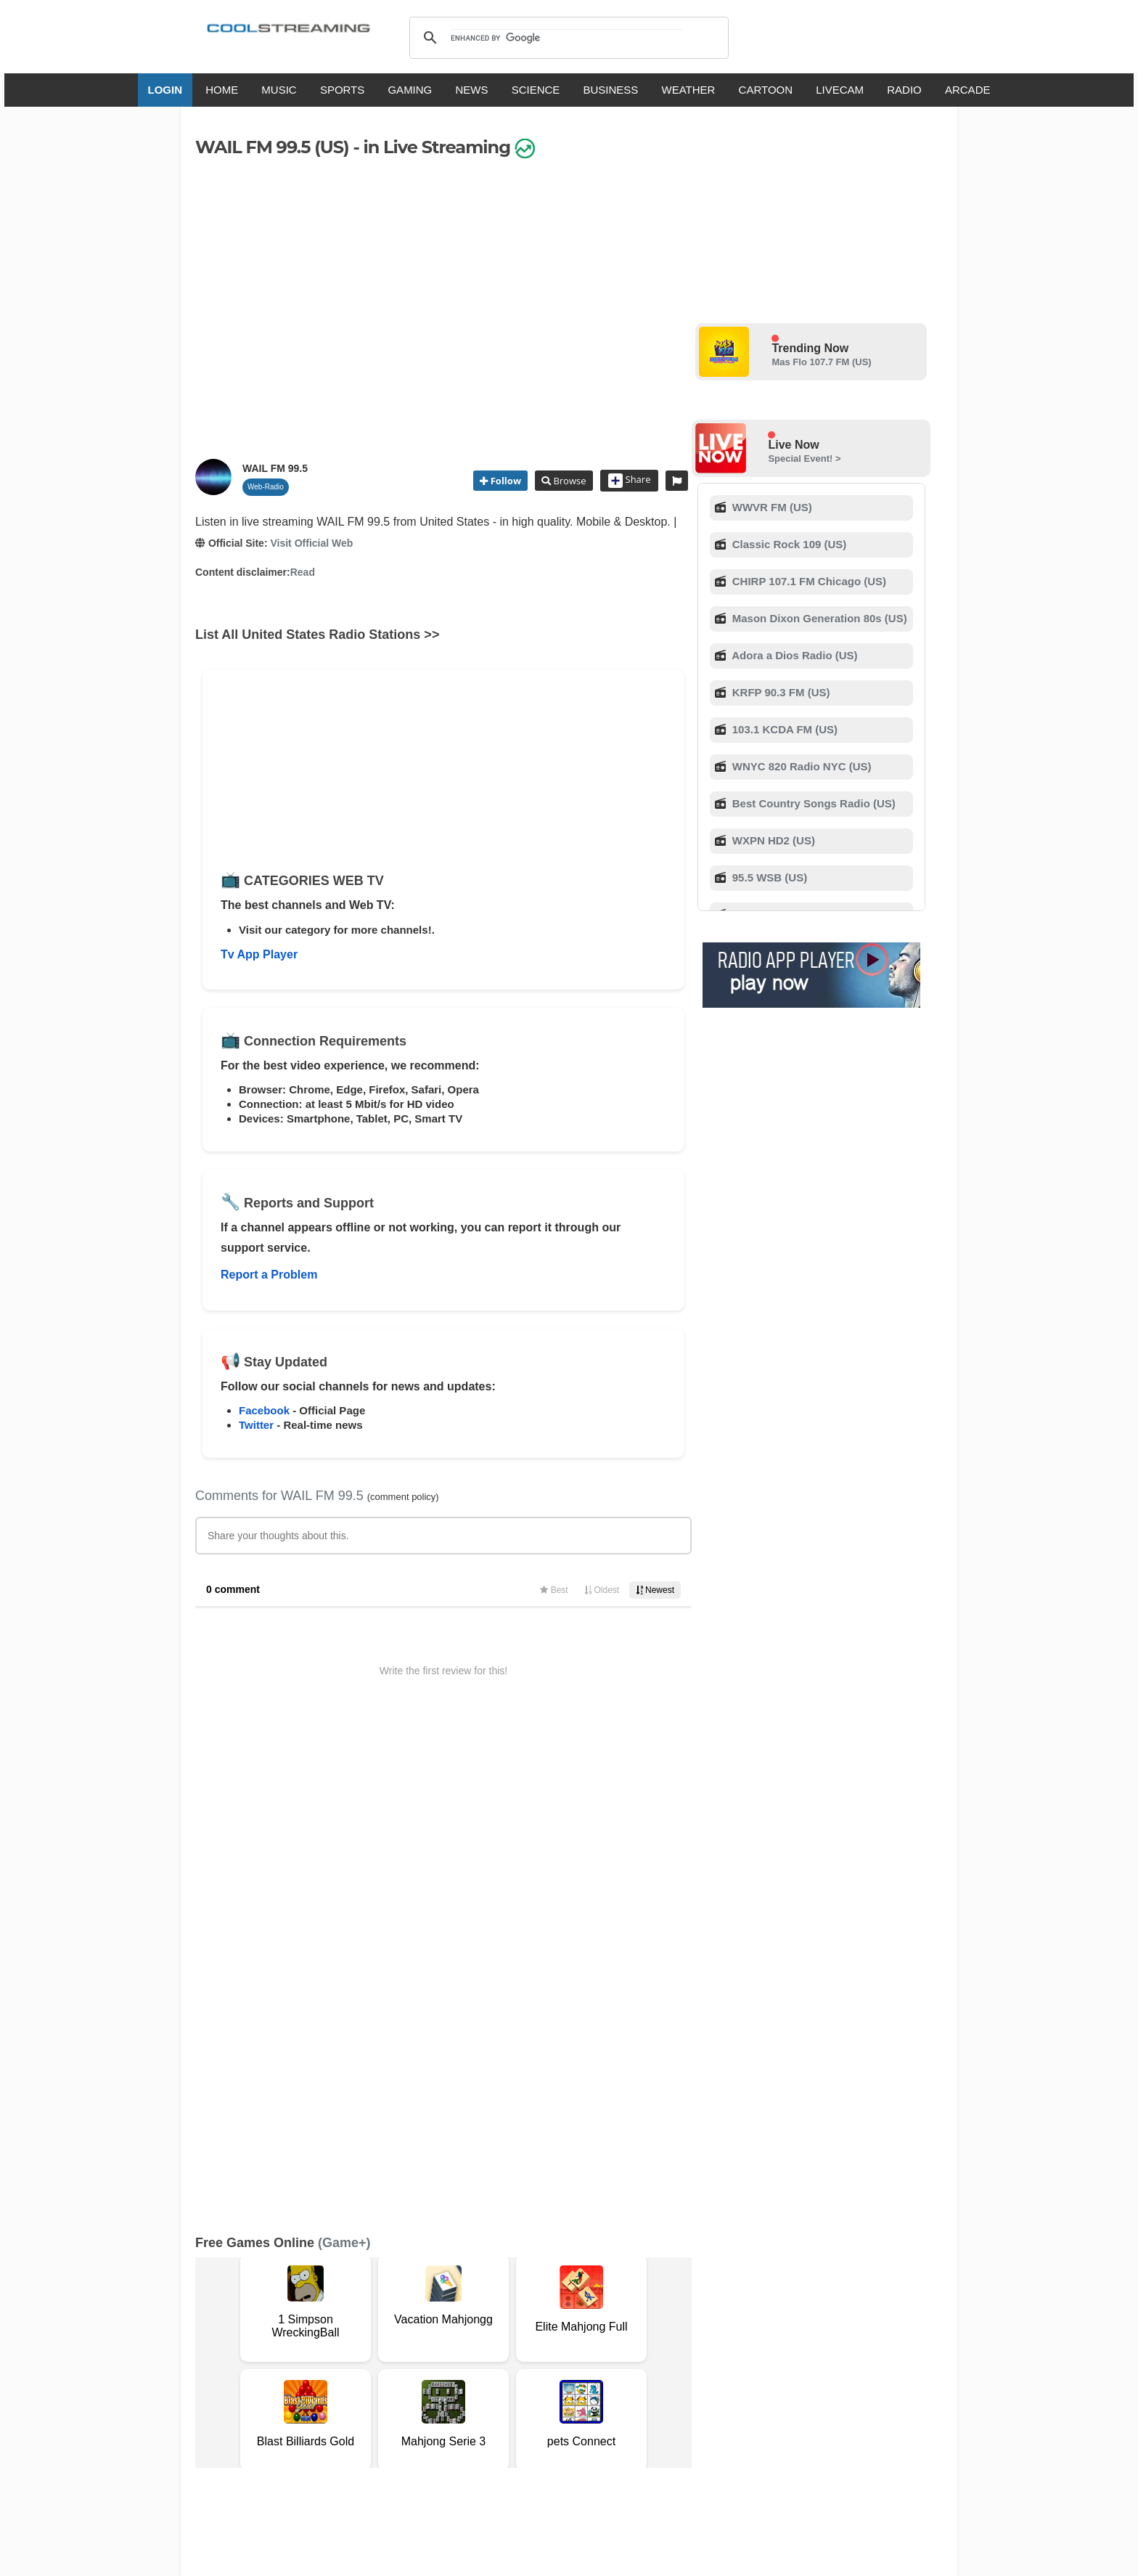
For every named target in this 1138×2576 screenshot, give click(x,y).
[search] (566, 37)
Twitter (256, 1425)
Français (491, 2406)
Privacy (566, 2349)
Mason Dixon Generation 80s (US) (818, 618)
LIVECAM (840, 89)
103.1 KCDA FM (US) (783, 729)
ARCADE (968, 89)
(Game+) (344, 1764)
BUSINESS (611, 89)
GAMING (410, 89)
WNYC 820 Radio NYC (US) (800, 766)
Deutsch (596, 2406)
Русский (648, 2406)
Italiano (441, 2406)
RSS (214, 2349)
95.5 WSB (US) (768, 877)
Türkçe (760, 2406)
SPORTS (342, 89)
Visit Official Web (311, 543)
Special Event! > (804, 458)
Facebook (264, 1410)
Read (302, 572)
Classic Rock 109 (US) (788, 544)
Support (382, 2349)
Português (707, 2406)
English (393, 2406)
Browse (568, 480)
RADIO (904, 89)
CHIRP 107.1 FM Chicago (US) (807, 581)
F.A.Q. (423, 2349)
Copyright (517, 2349)
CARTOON (766, 89)
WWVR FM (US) (770, 507)
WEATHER (689, 89)
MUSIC (278, 89)
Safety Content (239, 2363)
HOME (221, 89)
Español (544, 2406)
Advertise (654, 2349)
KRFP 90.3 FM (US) (779, 692)
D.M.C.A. (465, 2349)
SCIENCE (536, 89)
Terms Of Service (263, 2349)
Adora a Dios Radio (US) (793, 655)
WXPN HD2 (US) (772, 840)
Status (296, 2363)
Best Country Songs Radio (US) (812, 803)
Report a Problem (269, 1274)
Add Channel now (558, 2244)
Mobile (608, 2349)
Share (629, 480)
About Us (333, 2349)
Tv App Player (259, 954)
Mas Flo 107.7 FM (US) (821, 361)
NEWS (471, 89)
